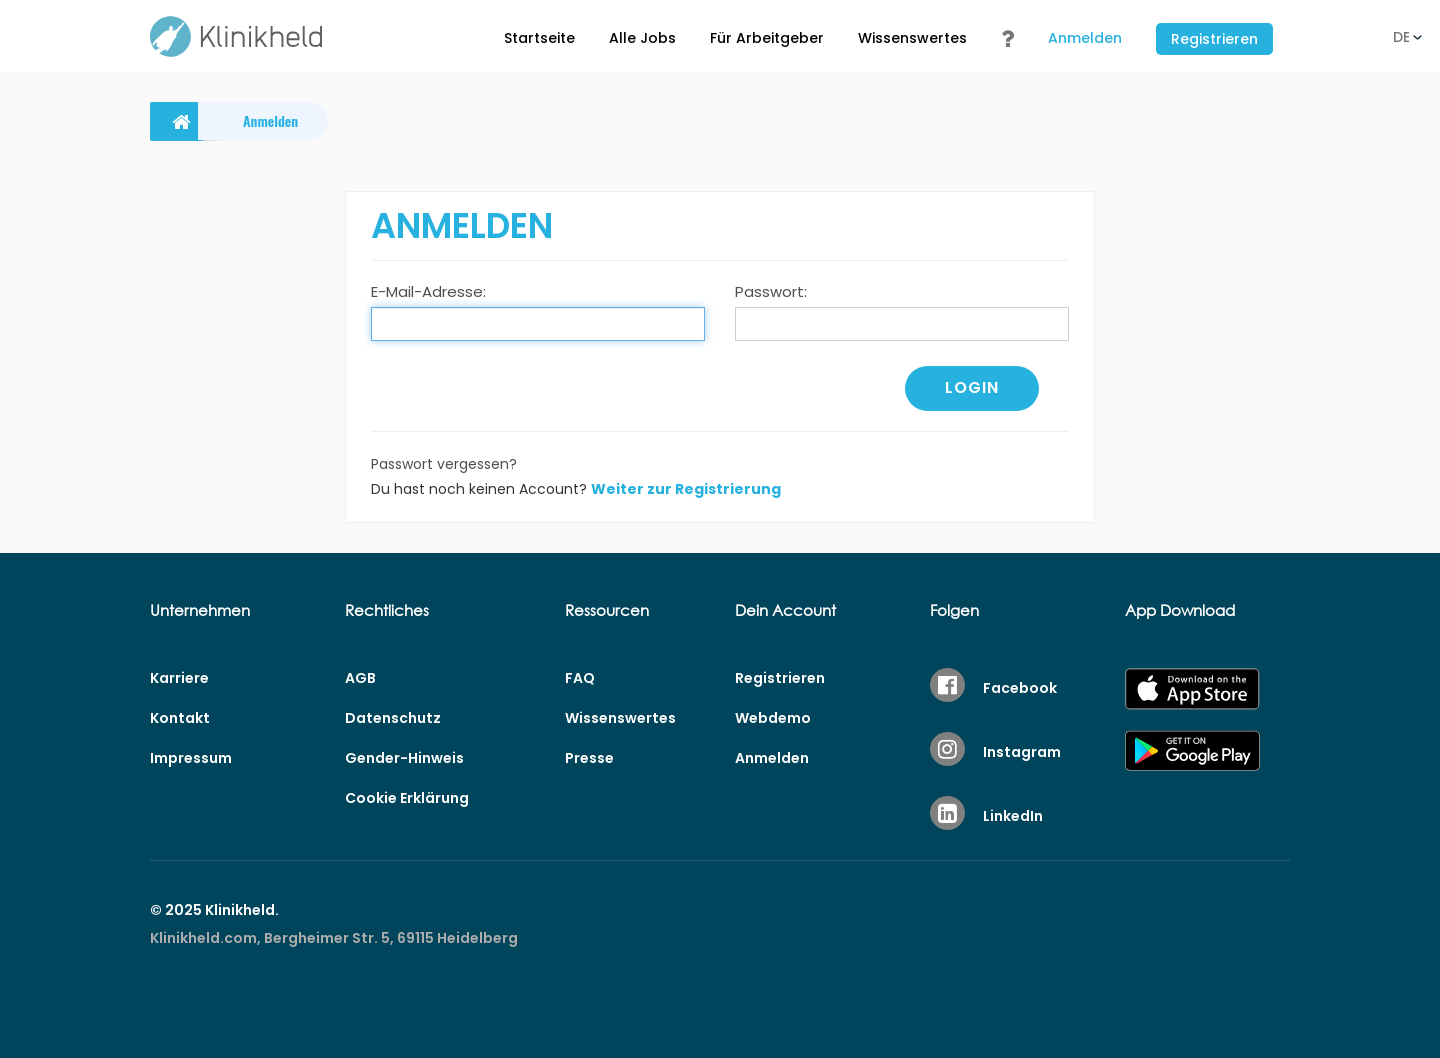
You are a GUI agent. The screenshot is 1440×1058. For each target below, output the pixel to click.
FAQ (580, 678)
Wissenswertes (912, 38)
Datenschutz (393, 718)
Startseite (539, 38)
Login (972, 387)
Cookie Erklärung (407, 798)
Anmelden (1085, 38)
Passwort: (771, 291)
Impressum (191, 758)
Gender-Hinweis (404, 758)
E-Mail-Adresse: (428, 291)
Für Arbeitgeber (767, 38)
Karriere (179, 678)
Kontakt (180, 718)
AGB (360, 678)
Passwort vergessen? (444, 464)
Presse (589, 758)
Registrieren (1214, 39)
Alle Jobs (642, 38)
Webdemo (773, 718)
